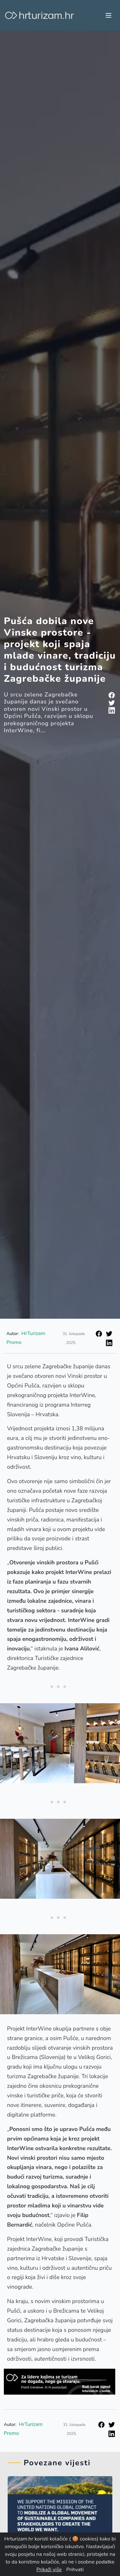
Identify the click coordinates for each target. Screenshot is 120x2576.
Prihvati (75, 2569)
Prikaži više (49, 2569)
